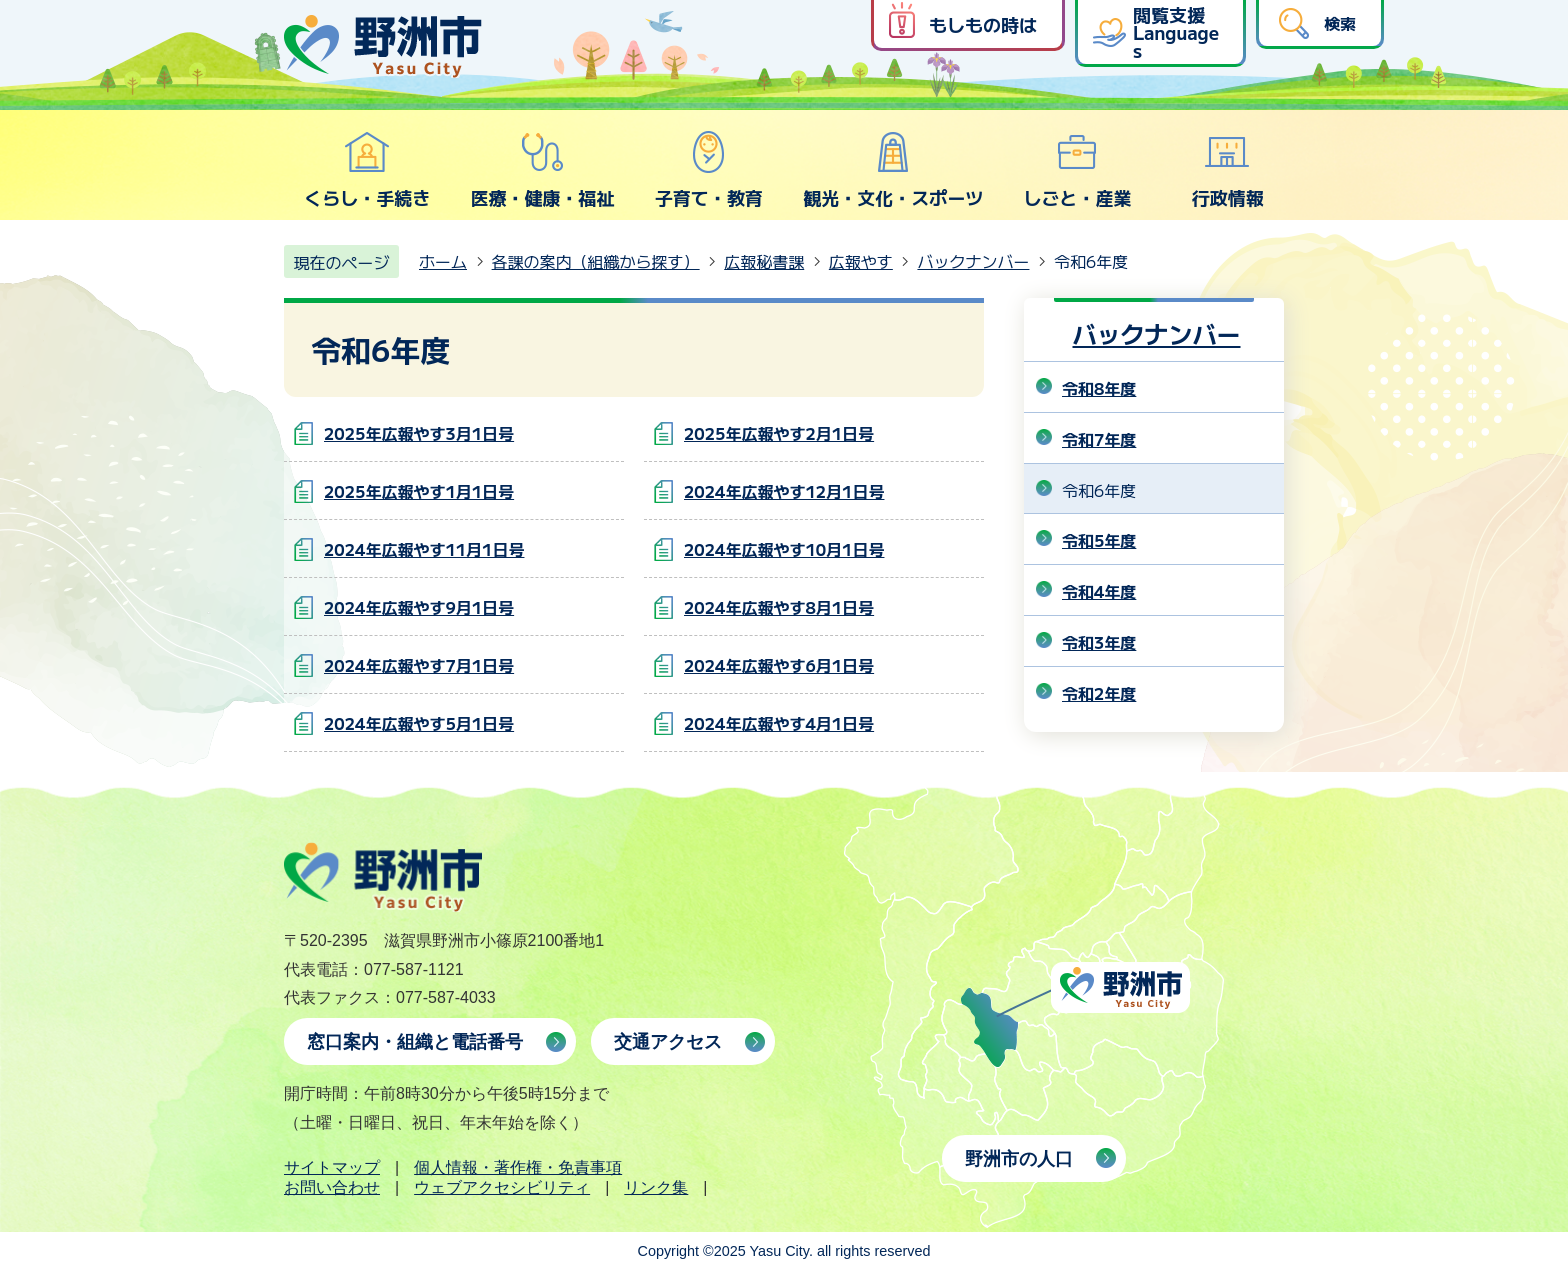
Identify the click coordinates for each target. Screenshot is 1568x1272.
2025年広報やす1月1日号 (419, 491)
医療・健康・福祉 (542, 170)
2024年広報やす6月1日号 (779, 665)
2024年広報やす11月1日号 (424, 549)
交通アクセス (668, 1042)
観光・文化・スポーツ (893, 170)
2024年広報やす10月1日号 (784, 549)
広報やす (861, 261)
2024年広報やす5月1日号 (419, 723)
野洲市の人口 (1019, 1159)
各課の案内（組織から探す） (596, 261)
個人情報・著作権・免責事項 (518, 1167)
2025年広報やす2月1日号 (779, 433)
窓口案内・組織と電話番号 (415, 1042)
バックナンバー (973, 261)
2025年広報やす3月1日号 (419, 433)
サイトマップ (332, 1167)
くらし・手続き (367, 170)
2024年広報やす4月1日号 (779, 723)
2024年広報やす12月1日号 (784, 491)
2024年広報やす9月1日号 (419, 607)
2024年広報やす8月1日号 (779, 607)
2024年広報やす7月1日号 (419, 665)
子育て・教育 (709, 170)
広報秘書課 (764, 261)
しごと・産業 (1077, 170)
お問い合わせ (332, 1187)
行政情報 (1228, 170)
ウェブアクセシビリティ (502, 1187)
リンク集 (656, 1187)
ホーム (443, 261)
